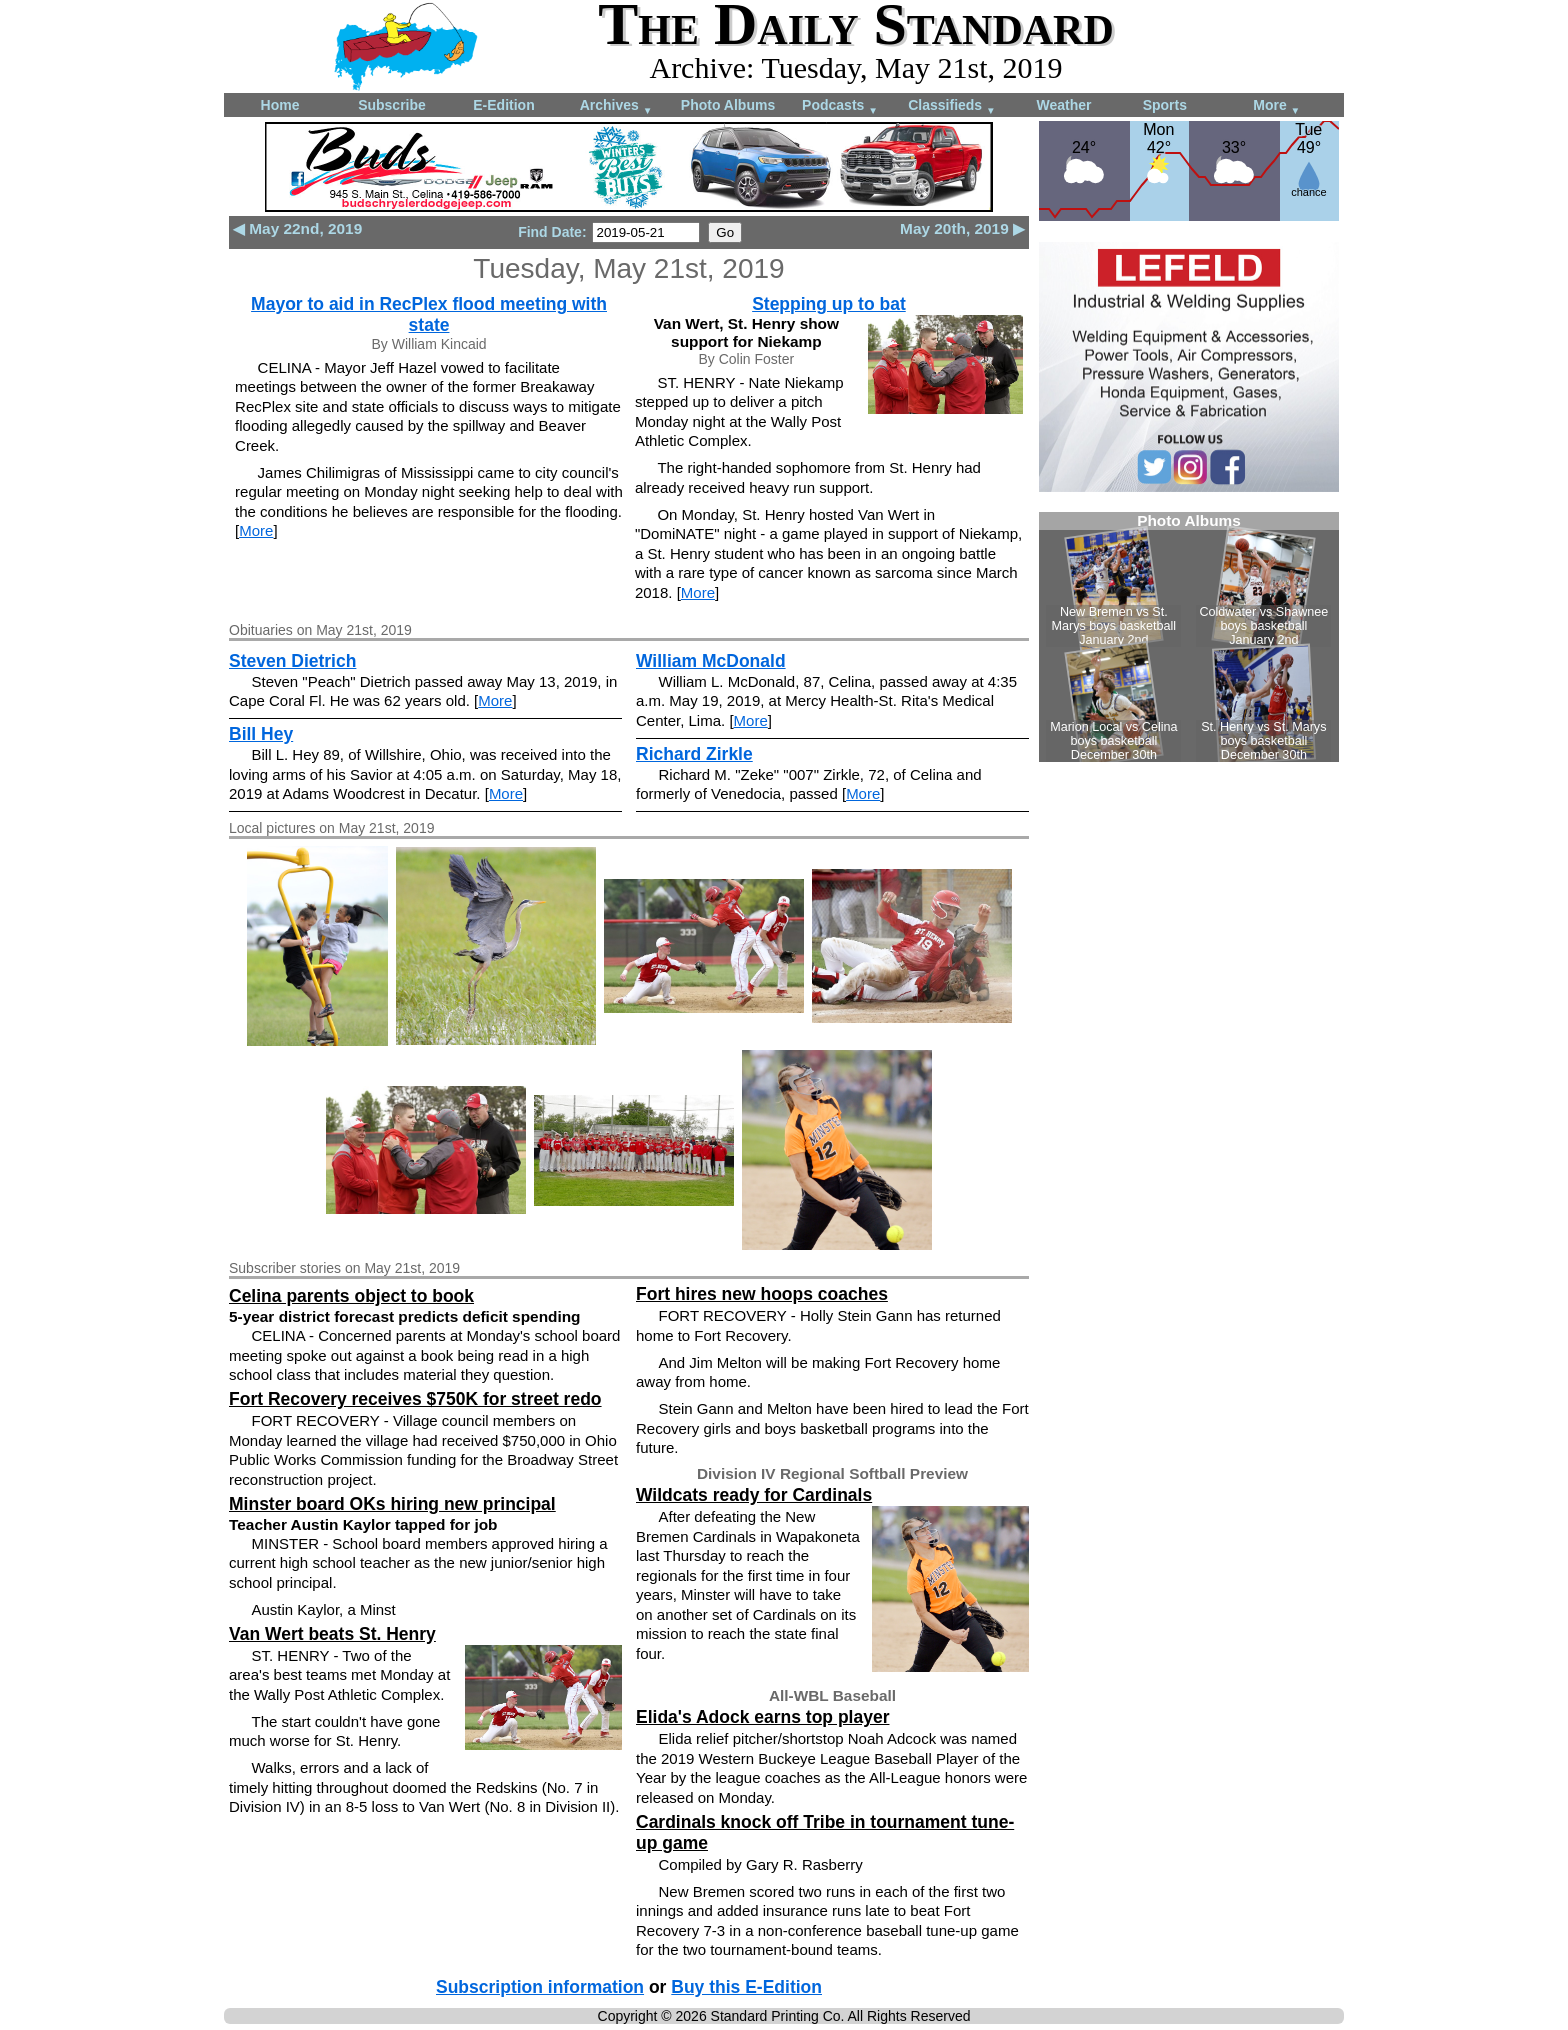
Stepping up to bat (829, 304)
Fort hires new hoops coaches (762, 1294)
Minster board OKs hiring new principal (392, 1504)
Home (280, 105)
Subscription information (540, 1987)
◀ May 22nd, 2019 (297, 228)
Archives (616, 106)
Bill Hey (261, 734)
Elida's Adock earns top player (762, 1717)
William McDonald (711, 661)
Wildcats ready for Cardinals (754, 1495)
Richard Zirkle (694, 754)
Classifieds (952, 106)
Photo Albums (728, 105)
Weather (1064, 105)
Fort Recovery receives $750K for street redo (415, 1399)
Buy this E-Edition (746, 1987)
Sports (1165, 105)
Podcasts (840, 106)
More (1276, 106)
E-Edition (503, 105)
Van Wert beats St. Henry (332, 1634)
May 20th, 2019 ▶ (962, 228)
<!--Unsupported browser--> (1189, 637)
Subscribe (392, 105)
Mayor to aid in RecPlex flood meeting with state (429, 314)
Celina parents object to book (351, 1296)
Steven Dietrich (292, 661)
